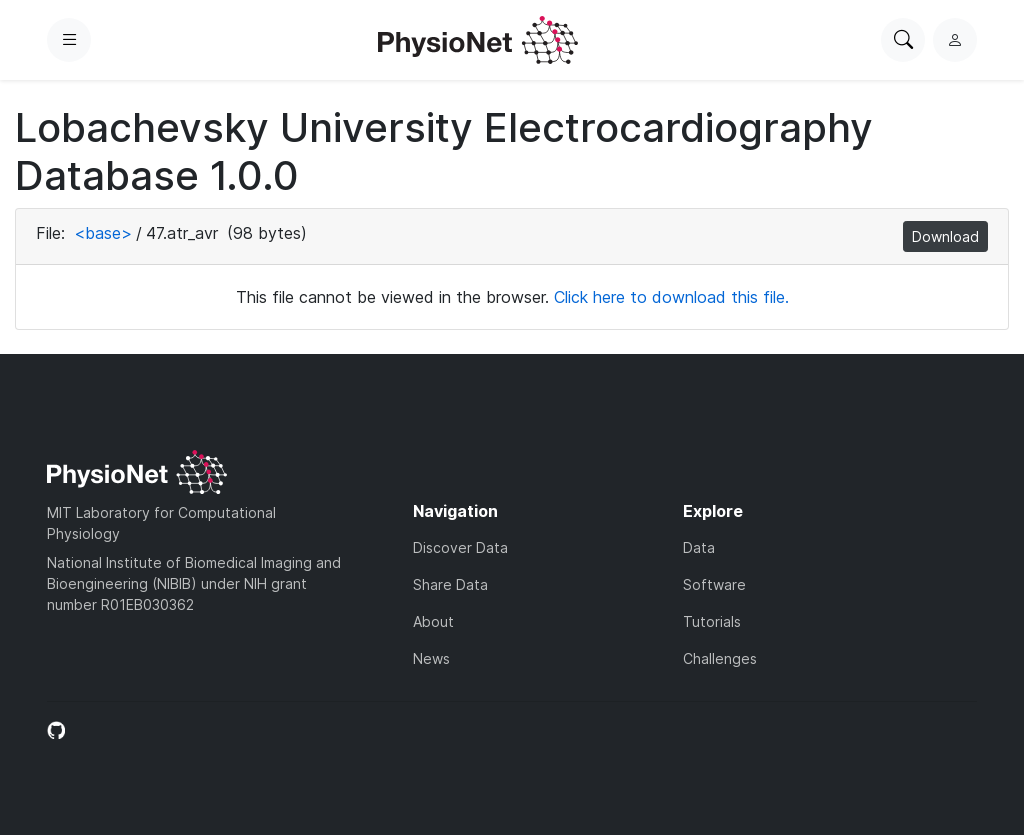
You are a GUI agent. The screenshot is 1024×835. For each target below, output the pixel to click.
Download (945, 236)
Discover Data (460, 547)
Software (714, 584)
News (431, 658)
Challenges (720, 658)
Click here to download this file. (671, 297)
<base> (103, 233)
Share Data (450, 584)
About (433, 621)
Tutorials (712, 621)
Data (699, 547)
